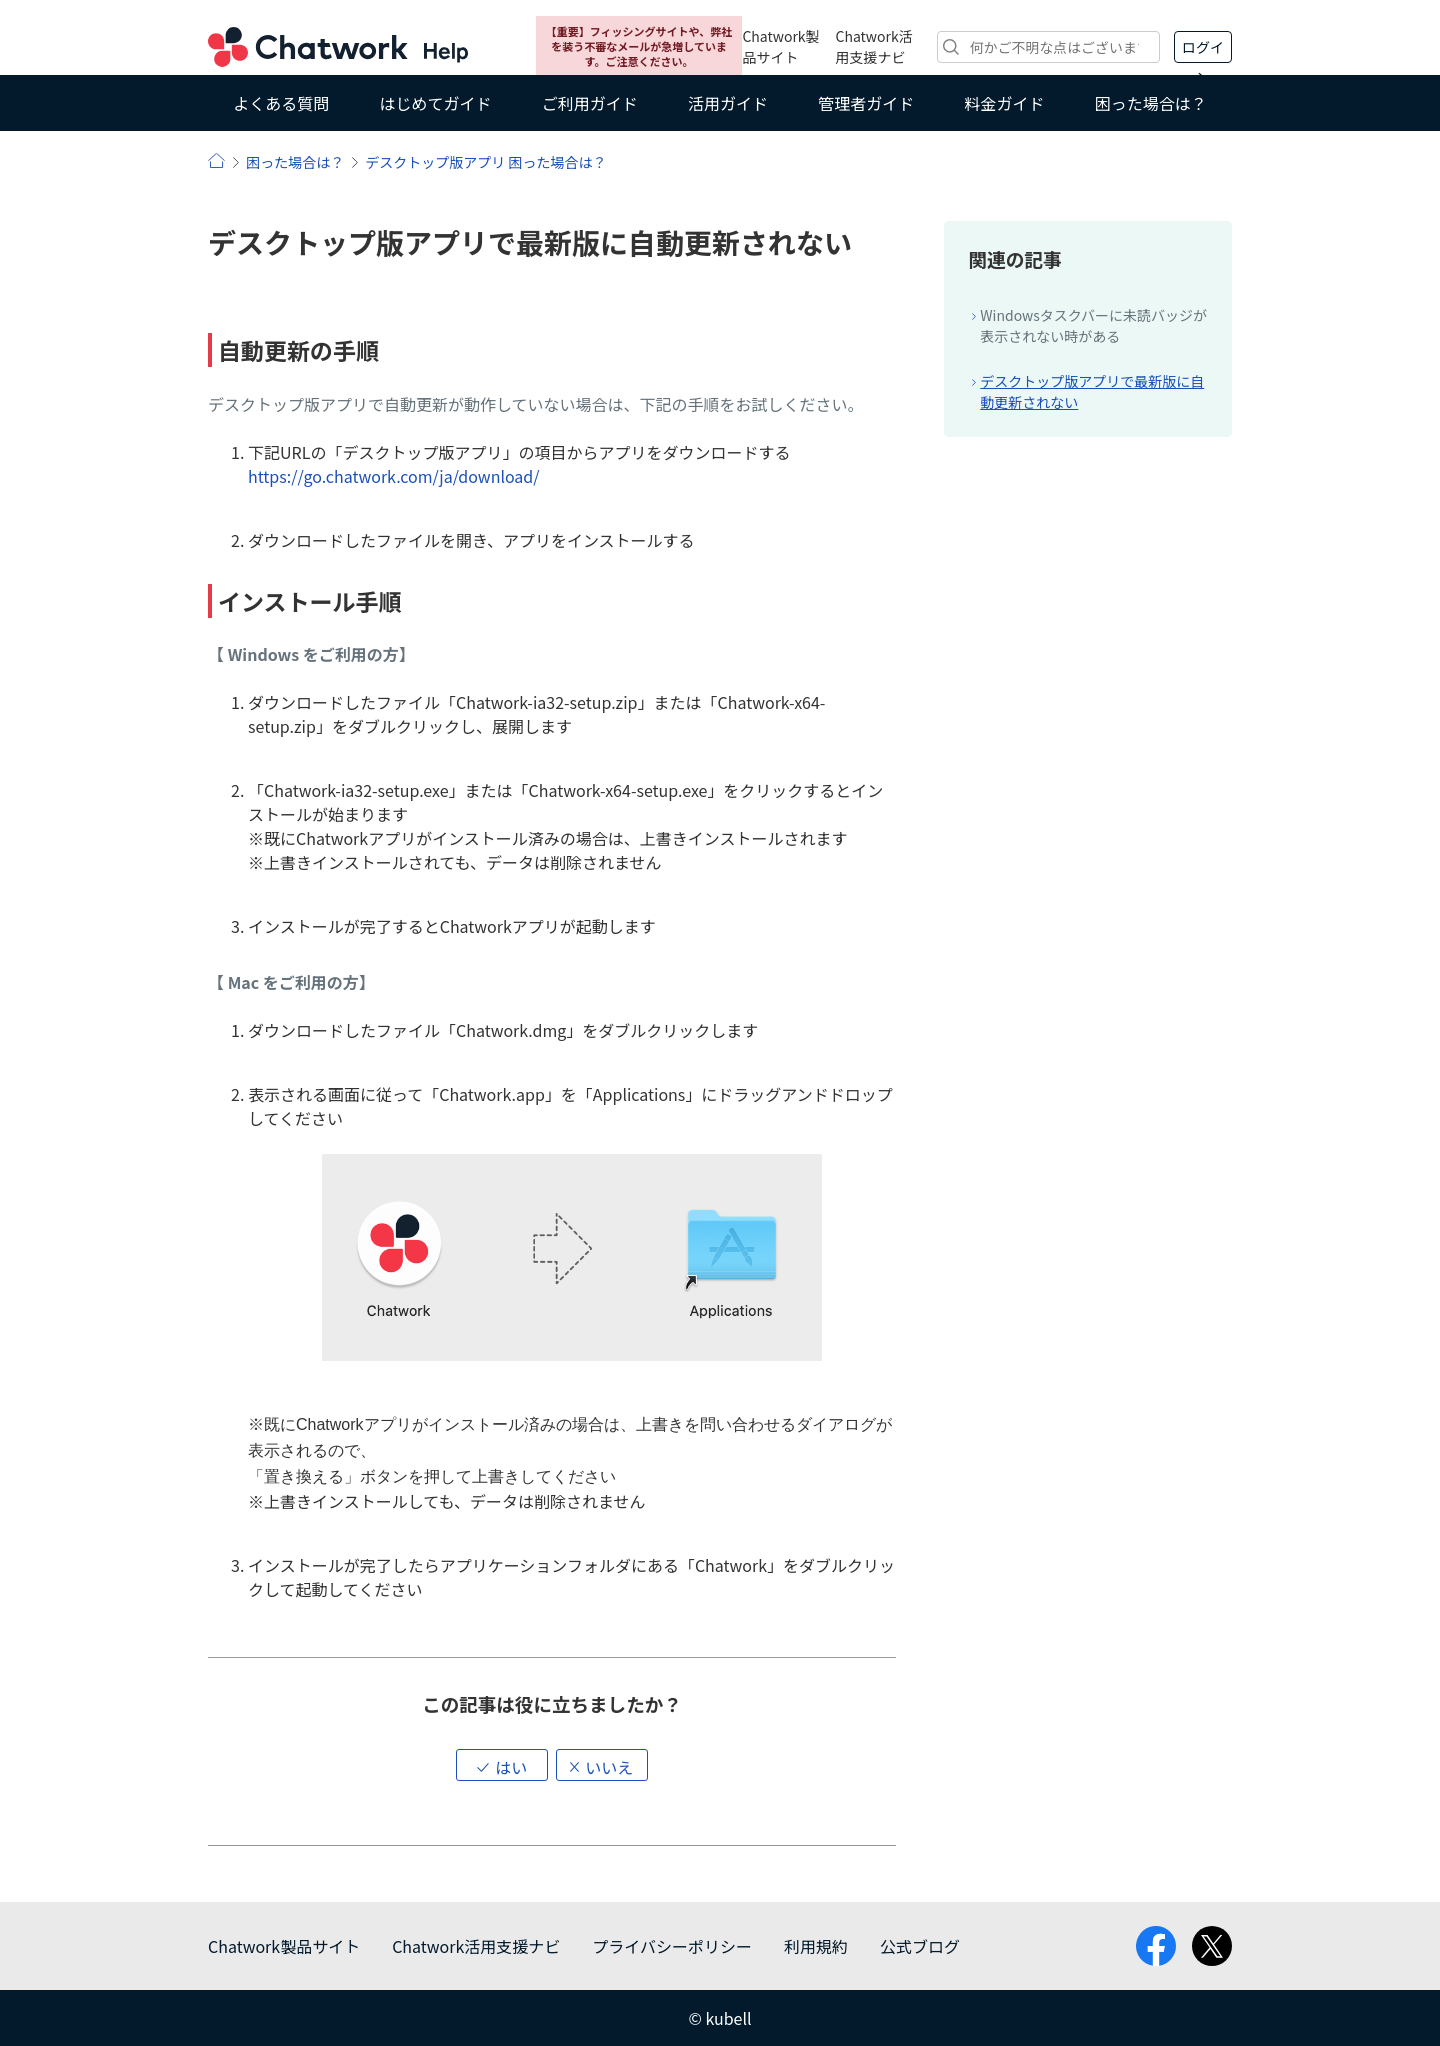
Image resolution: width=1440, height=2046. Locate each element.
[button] (502, 1765)
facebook (1156, 1946)
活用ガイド (728, 103)
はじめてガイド (435, 103)
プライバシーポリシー (672, 1946)
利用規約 (816, 1946)
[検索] (1048, 47)
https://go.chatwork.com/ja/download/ (394, 476)
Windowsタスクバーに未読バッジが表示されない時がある (1093, 325)
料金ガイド (1005, 103)
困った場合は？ (1151, 103)
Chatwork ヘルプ (338, 47)
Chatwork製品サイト (780, 46)
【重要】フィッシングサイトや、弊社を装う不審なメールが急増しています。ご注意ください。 (639, 46)
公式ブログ (920, 1946)
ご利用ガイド (590, 103)
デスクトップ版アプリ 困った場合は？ (485, 162)
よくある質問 (281, 103)
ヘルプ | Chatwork (216, 160)
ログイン (1203, 50)
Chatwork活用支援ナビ (874, 46)
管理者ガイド (866, 103)
